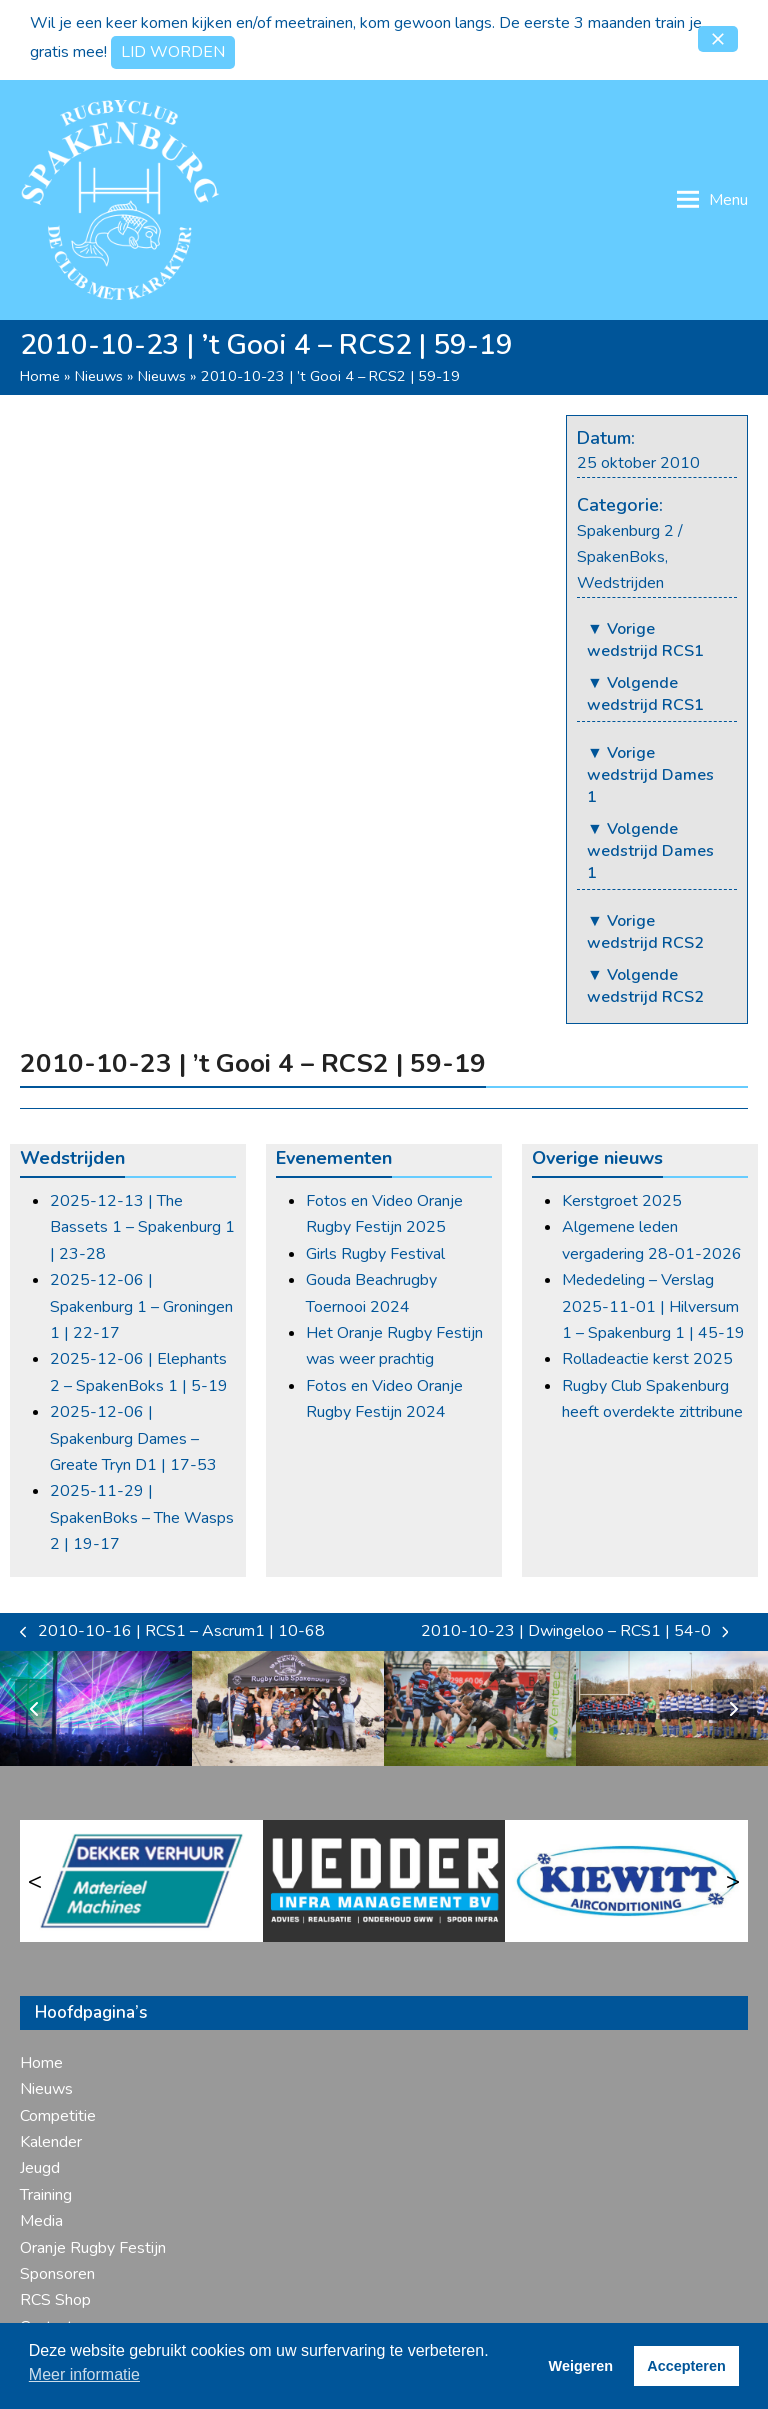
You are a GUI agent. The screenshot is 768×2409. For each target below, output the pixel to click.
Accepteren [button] (686, 2366)
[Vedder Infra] (384, 1881)
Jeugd (40, 2168)
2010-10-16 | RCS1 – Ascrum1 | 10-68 (172, 1632)
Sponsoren (57, 2274)
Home (40, 376)
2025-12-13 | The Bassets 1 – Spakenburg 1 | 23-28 (142, 1227)
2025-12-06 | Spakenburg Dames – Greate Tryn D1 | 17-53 (133, 1438)
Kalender (51, 2142)
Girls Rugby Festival (375, 1254)
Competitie (58, 2116)
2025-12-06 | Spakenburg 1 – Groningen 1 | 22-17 (141, 1306)
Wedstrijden (620, 583)
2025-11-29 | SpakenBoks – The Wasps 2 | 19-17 (142, 1517)
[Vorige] (35, 1709)
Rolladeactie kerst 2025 (647, 1359)
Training (46, 2195)
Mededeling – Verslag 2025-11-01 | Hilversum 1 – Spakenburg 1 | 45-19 (653, 1306)
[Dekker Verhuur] (141, 1881)
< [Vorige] (35, 1881)
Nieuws (99, 376)
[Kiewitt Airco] (626, 1881)
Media (41, 2221)
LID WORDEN (173, 52)
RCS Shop (55, 2300)
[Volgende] (733, 1709)
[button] (718, 39)
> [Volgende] (733, 1881)
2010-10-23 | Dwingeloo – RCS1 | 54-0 (575, 1632)
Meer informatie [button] (84, 2374)
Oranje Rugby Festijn (93, 2248)
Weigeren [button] (581, 2366)
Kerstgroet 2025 (622, 1201)
